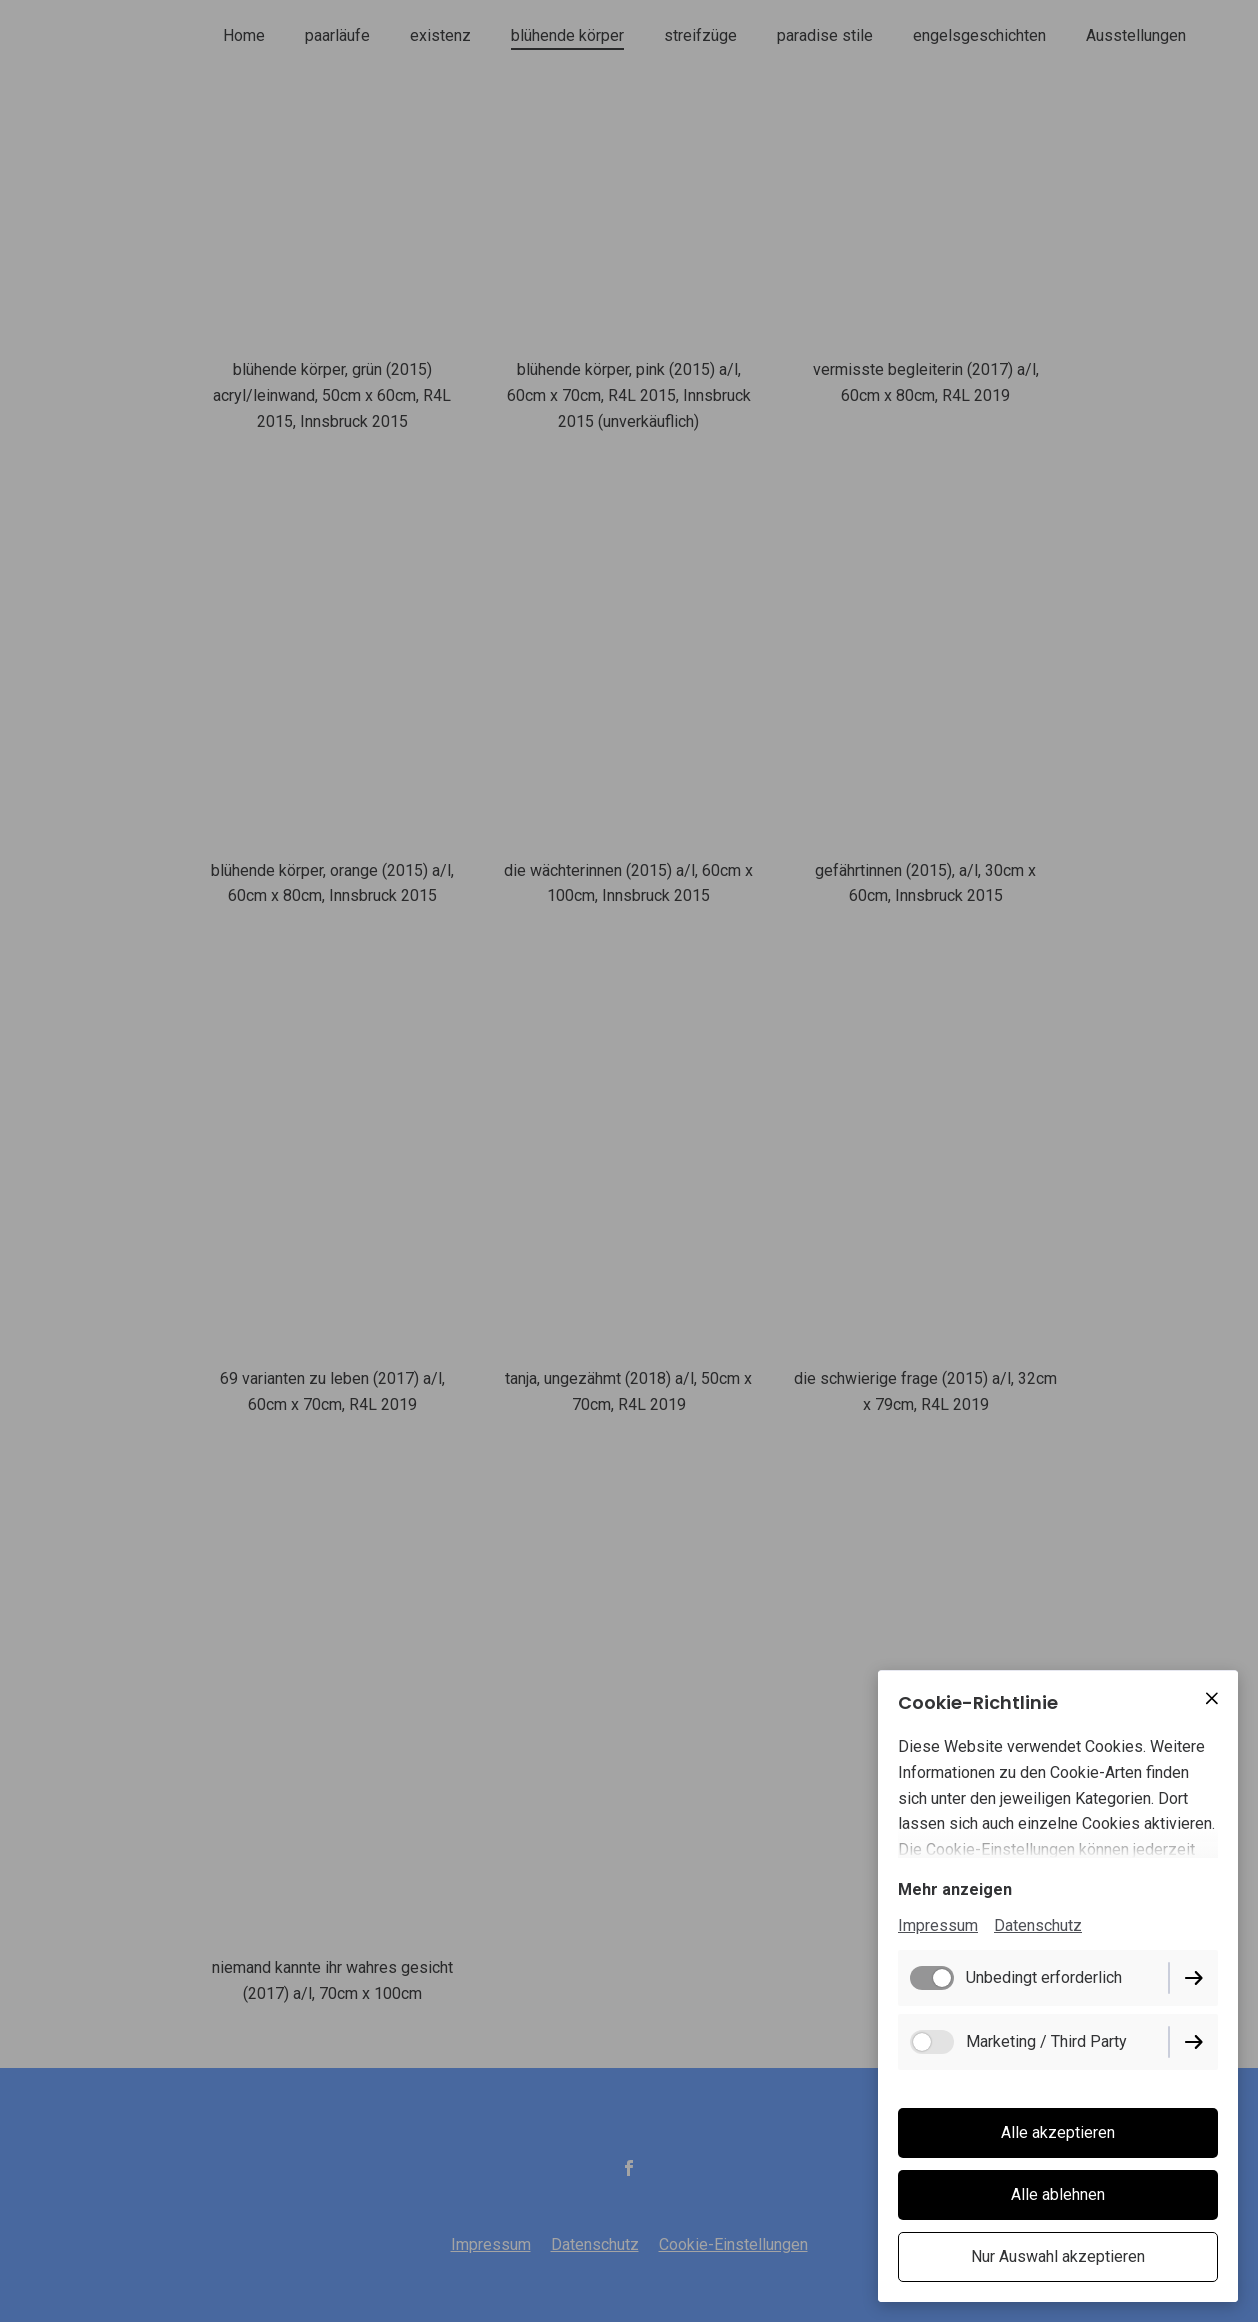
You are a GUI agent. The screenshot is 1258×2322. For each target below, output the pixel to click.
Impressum (938, 1925)
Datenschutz (1038, 1925)
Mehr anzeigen (955, 1889)
